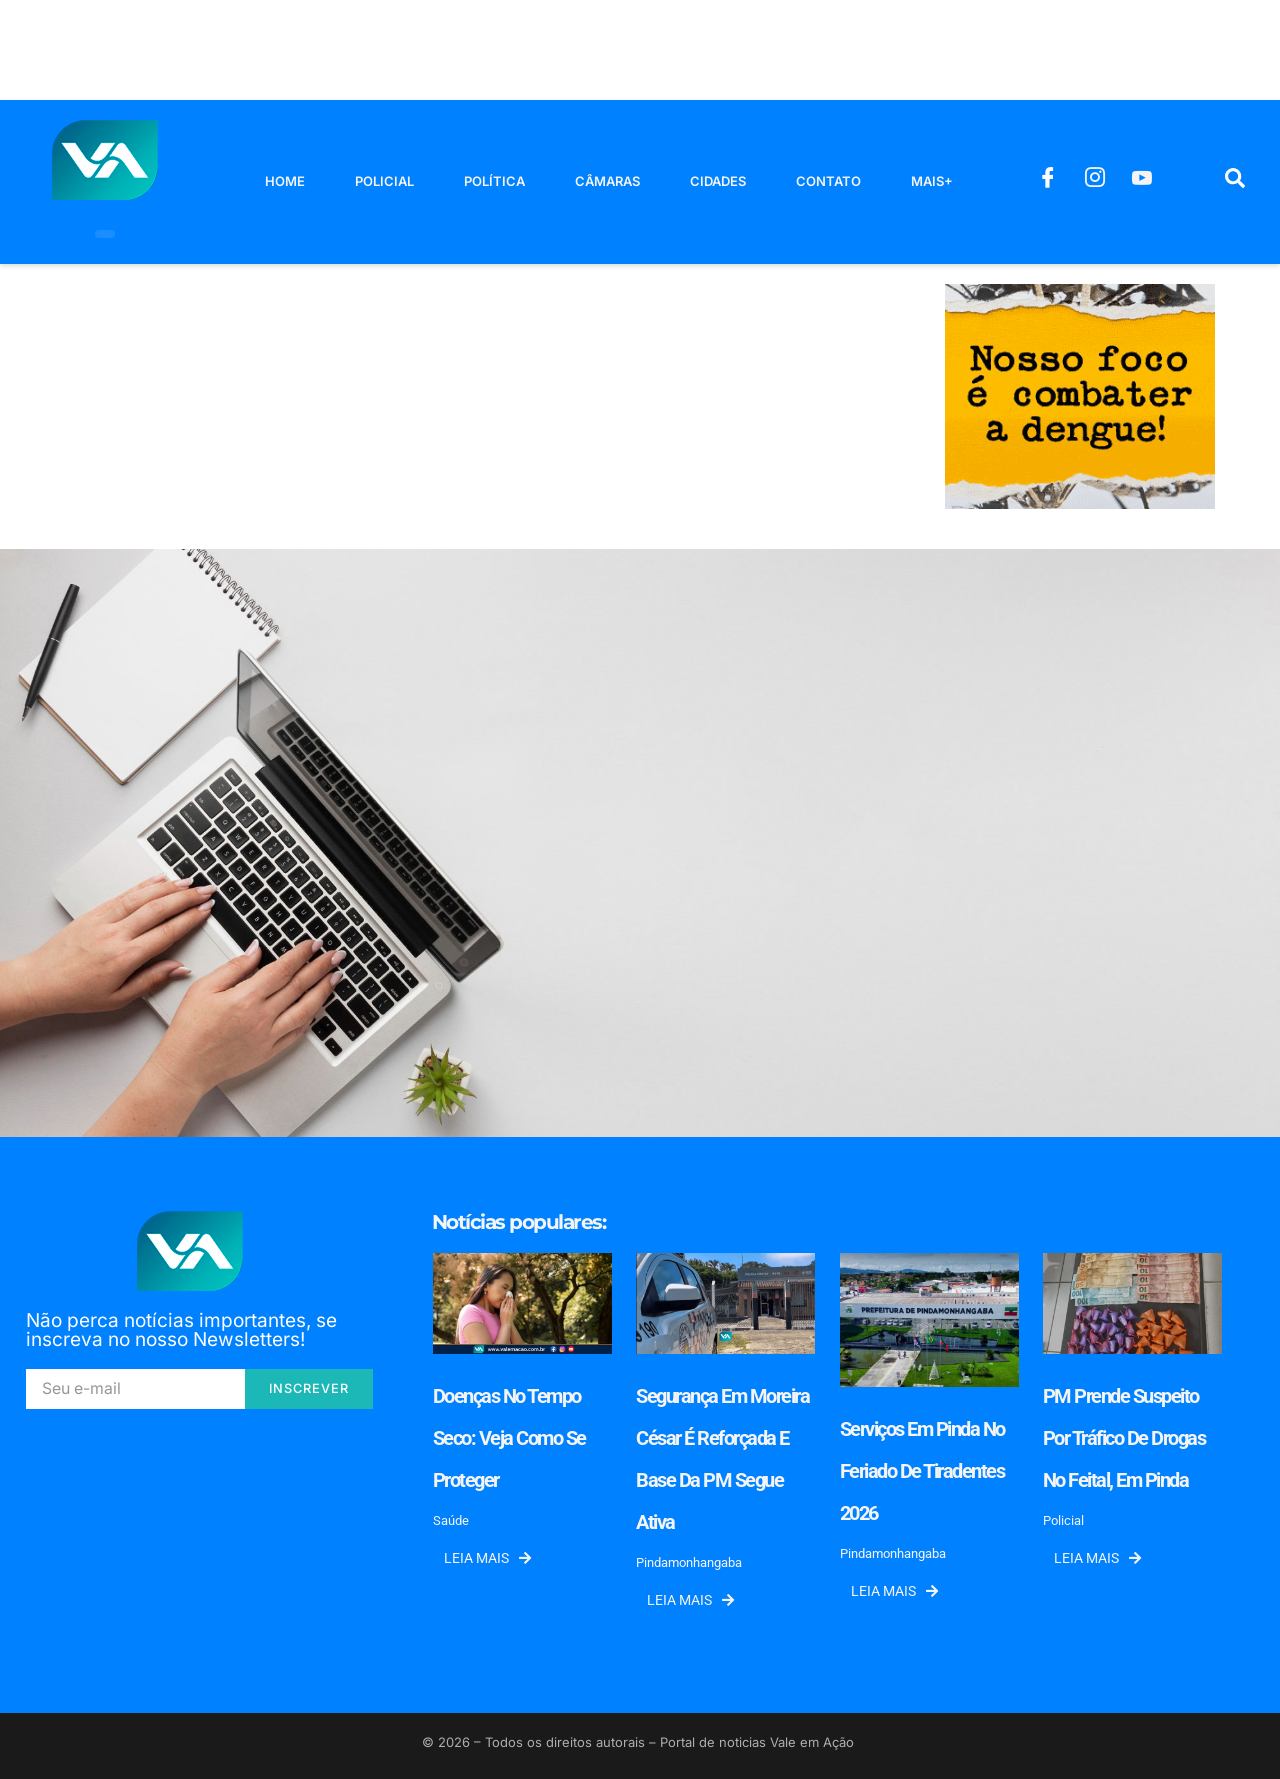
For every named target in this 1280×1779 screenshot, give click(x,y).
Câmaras (607, 181)
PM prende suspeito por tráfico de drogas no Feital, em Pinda (1124, 1438)
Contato (828, 181)
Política (494, 181)
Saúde (451, 1520)
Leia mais (487, 1558)
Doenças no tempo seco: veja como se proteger (509, 1438)
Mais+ (932, 181)
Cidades (718, 181)
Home (285, 181)
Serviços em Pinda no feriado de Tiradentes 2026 (922, 1471)
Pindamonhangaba (689, 1562)
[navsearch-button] (1235, 182)
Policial (384, 181)
